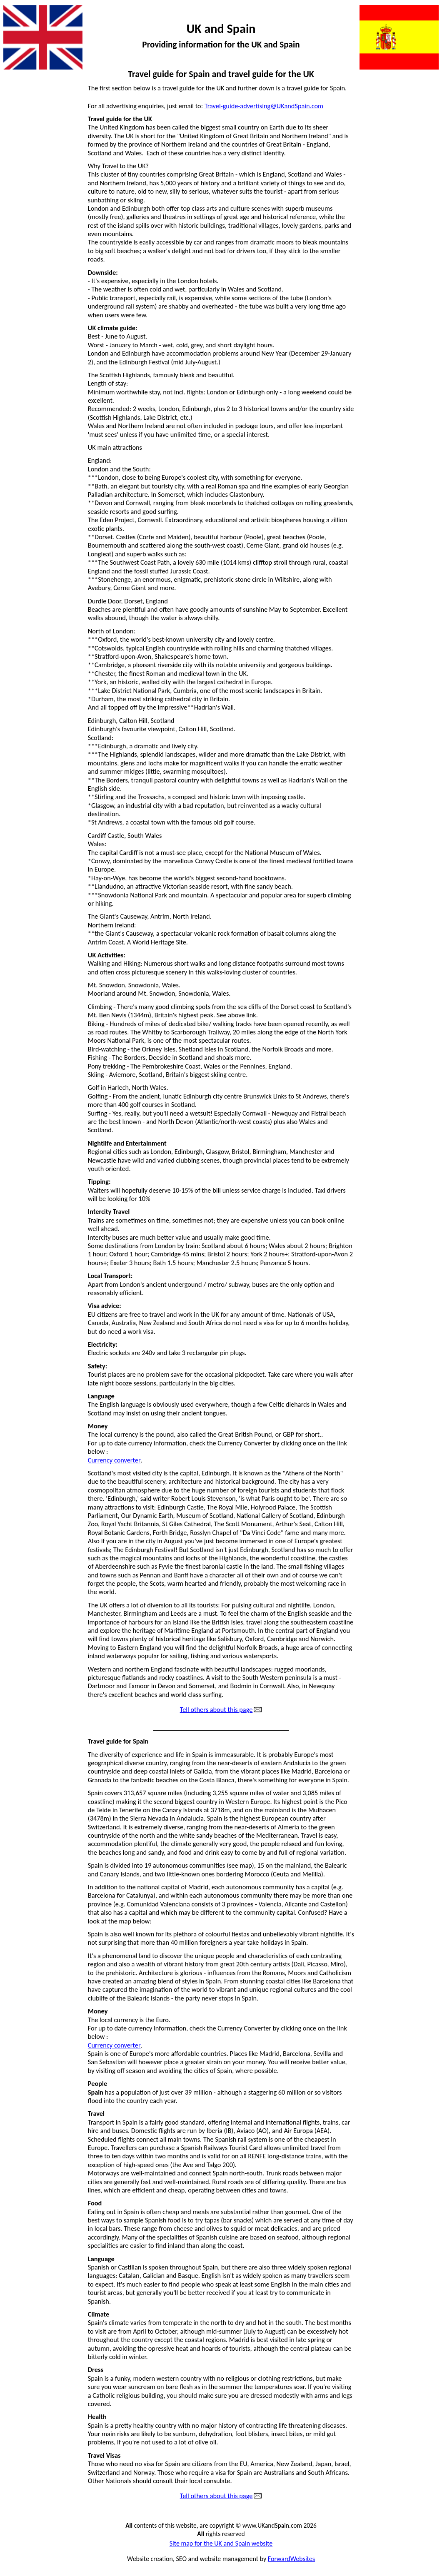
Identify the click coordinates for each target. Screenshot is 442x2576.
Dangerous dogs (29, 192)
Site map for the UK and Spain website (221, 2543)
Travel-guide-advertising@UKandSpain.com (264, 106)
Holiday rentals (27, 370)
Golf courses (24, 281)
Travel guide (418, 355)
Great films (22, 325)
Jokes (427, 89)
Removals (421, 281)
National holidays (411, 192)
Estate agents (25, 207)
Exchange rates (27, 222)
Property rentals (412, 252)
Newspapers (418, 207)
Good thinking (26, 311)
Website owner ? (411, 385)
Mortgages (420, 178)
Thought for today (410, 325)
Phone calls (419, 222)
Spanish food (417, 311)
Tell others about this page (216, 1710)
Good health (24, 296)
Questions (421, 266)
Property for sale (412, 237)
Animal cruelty (27, 133)
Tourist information (408, 340)
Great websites (27, 355)
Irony (14, 385)
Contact (17, 178)
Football (18, 252)
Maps (427, 133)
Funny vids (21, 266)
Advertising (22, 104)
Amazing (18, 148)
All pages (19, 118)
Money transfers (412, 163)
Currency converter (114, 1460)
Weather (422, 370)
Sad (430, 296)
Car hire (17, 163)
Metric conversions (408, 148)
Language (421, 118)
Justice (425, 104)
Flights (16, 237)
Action (16, 89)
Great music (23, 340)
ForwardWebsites (291, 2559)
